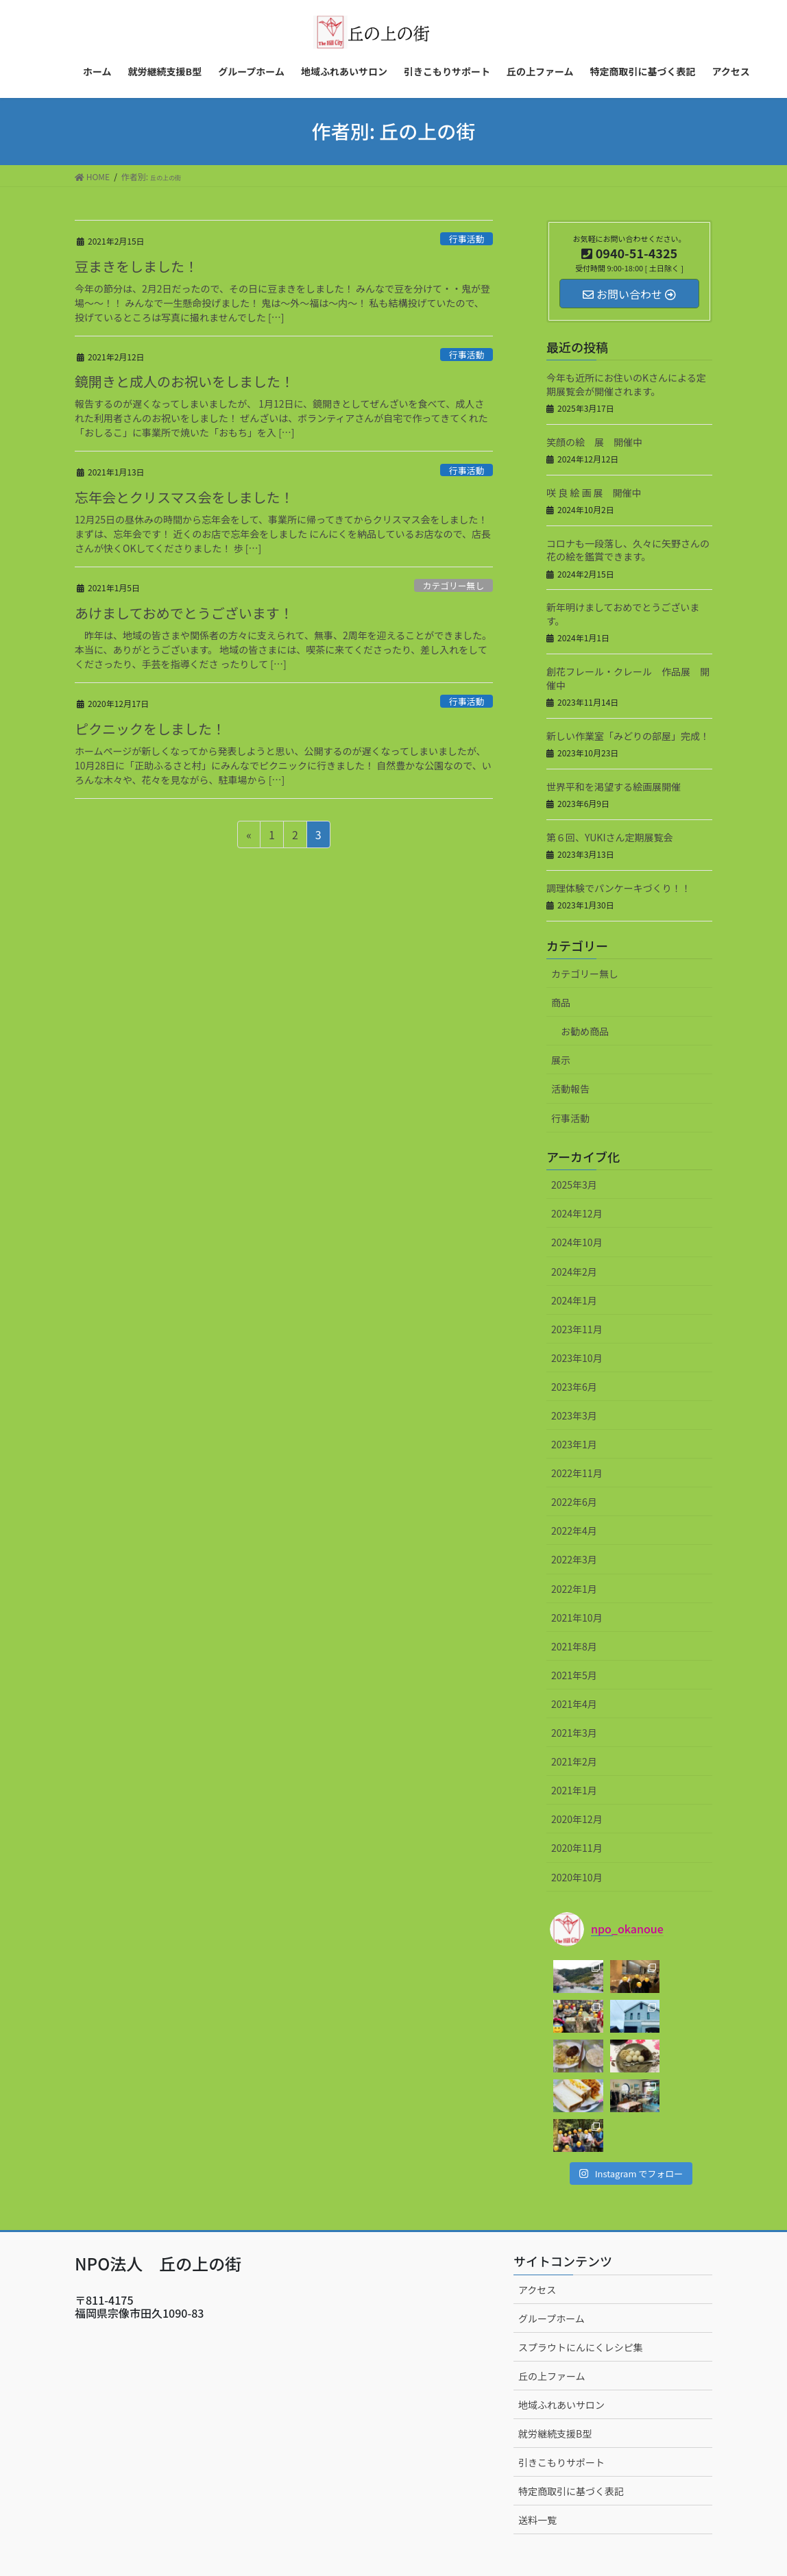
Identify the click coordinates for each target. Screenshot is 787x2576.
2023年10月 (577, 1358)
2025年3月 (574, 1184)
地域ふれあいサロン (561, 2325)
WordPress (266, 2542)
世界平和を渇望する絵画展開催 (613, 786)
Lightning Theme (339, 2542)
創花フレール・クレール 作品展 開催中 (628, 678)
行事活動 (466, 238)
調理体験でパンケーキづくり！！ (618, 888)
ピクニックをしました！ (150, 729)
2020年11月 (577, 1848)
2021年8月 (574, 1646)
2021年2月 (574, 1761)
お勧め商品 (585, 1031)
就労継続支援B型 (555, 2354)
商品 (560, 1002)
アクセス (537, 2210)
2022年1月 (574, 1589)
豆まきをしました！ (136, 266)
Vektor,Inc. (521, 2542)
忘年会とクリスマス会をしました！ (184, 497)
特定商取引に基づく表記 (571, 2411)
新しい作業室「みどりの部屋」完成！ (628, 736)
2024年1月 (574, 1300)
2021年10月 (577, 1617)
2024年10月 (577, 1242)
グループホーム (551, 2239)
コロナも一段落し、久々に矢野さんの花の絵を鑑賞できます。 (628, 550)
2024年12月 (577, 1213)
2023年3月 (574, 1415)
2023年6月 (574, 1387)
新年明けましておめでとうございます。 (622, 614)
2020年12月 (577, 1819)
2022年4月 (574, 1530)
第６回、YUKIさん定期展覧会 (609, 837)
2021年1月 (574, 1790)
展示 (560, 1060)
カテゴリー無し (454, 585)
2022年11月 (577, 1473)
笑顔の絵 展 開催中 (594, 442)
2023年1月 (574, 1444)
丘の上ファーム (551, 2296)
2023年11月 (577, 1329)
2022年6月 (574, 1502)
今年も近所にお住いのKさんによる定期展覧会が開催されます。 (626, 384)
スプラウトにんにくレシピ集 (580, 2268)
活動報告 (570, 1088)
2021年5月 (574, 1675)
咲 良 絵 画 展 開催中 (594, 492)
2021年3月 (574, 1732)
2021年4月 (574, 1704)
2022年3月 (574, 1559)
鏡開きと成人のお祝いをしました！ (184, 381)
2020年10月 (577, 1877)
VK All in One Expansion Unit (435, 2542)
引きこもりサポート (561, 2383)
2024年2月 (574, 1271)
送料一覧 (537, 2440)
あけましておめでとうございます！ (184, 613)
